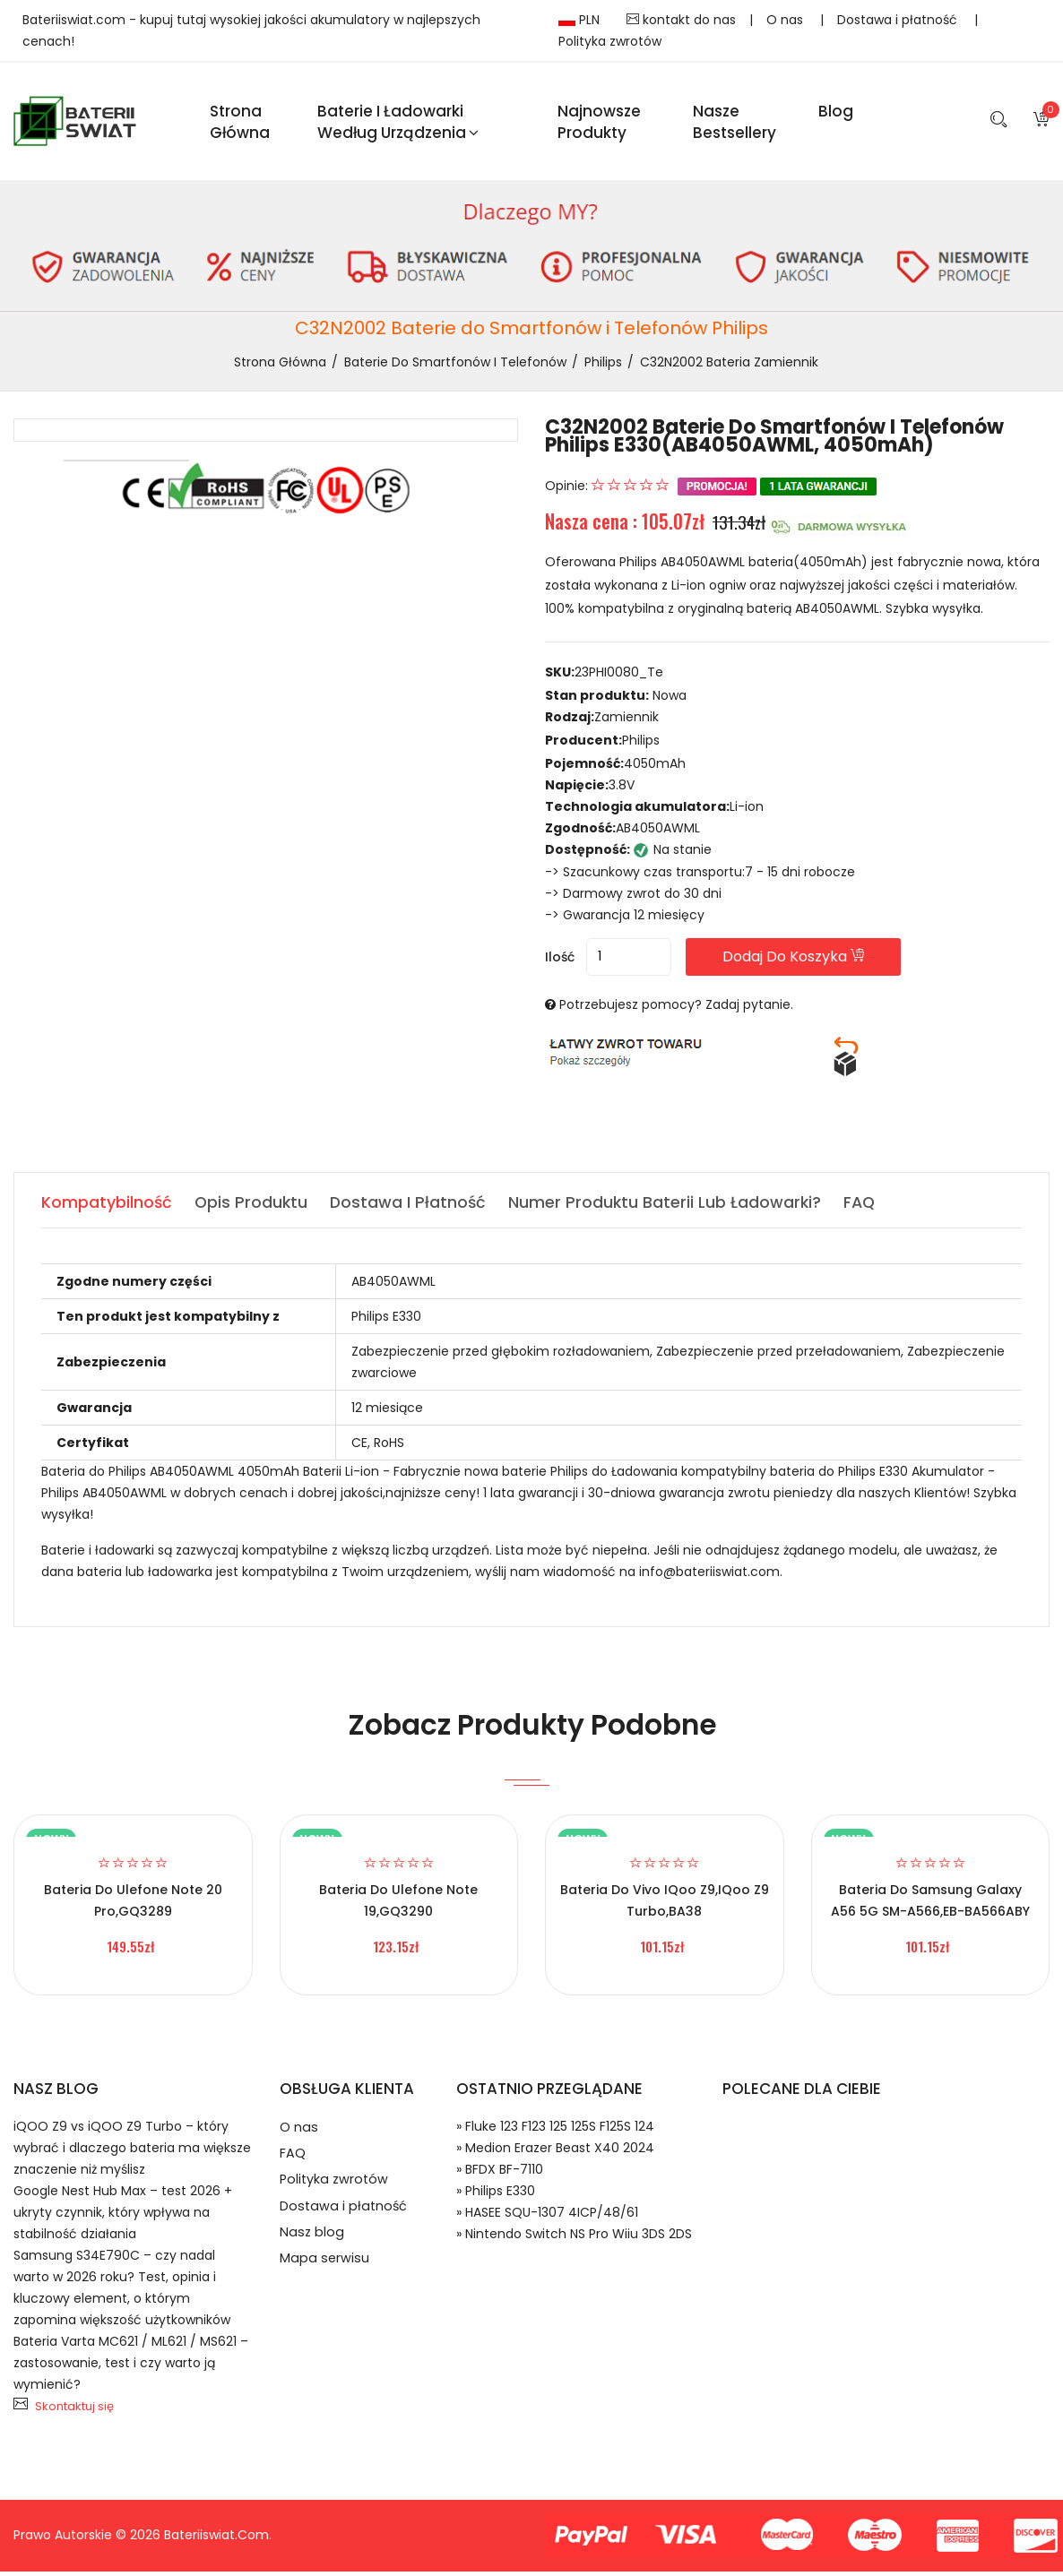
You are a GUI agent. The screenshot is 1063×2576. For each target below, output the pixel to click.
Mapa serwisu (325, 2277)
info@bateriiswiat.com (709, 1577)
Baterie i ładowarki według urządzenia (398, 123)
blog (835, 113)
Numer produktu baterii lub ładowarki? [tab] (670, 1207)
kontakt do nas (681, 20)
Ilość (560, 962)
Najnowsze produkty (599, 123)
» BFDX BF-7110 (499, 2175)
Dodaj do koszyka (812, 962)
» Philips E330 (495, 2196)
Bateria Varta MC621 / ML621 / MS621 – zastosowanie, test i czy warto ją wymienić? (130, 2368)
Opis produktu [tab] (252, 1207)
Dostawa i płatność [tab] (411, 1207)
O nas (786, 20)
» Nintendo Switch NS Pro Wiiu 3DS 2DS (574, 2239)
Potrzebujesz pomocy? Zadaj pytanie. (676, 1010)
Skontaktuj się (74, 2411)
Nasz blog (312, 2248)
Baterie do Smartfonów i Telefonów (455, 366)
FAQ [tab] (866, 1207)
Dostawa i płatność (899, 20)
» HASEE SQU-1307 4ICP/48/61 (547, 2218)
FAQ (293, 2162)
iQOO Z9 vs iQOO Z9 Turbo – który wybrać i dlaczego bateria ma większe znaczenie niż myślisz (132, 2153)
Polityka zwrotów (609, 41)
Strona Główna (240, 123)
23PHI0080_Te (619, 677)
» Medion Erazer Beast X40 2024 (555, 2153)
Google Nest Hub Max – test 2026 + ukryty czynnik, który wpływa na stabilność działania (122, 2217)
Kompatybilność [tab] (107, 1207)
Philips (603, 366)
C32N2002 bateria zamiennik (729, 366)
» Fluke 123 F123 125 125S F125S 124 (555, 2132)
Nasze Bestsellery (734, 123)
